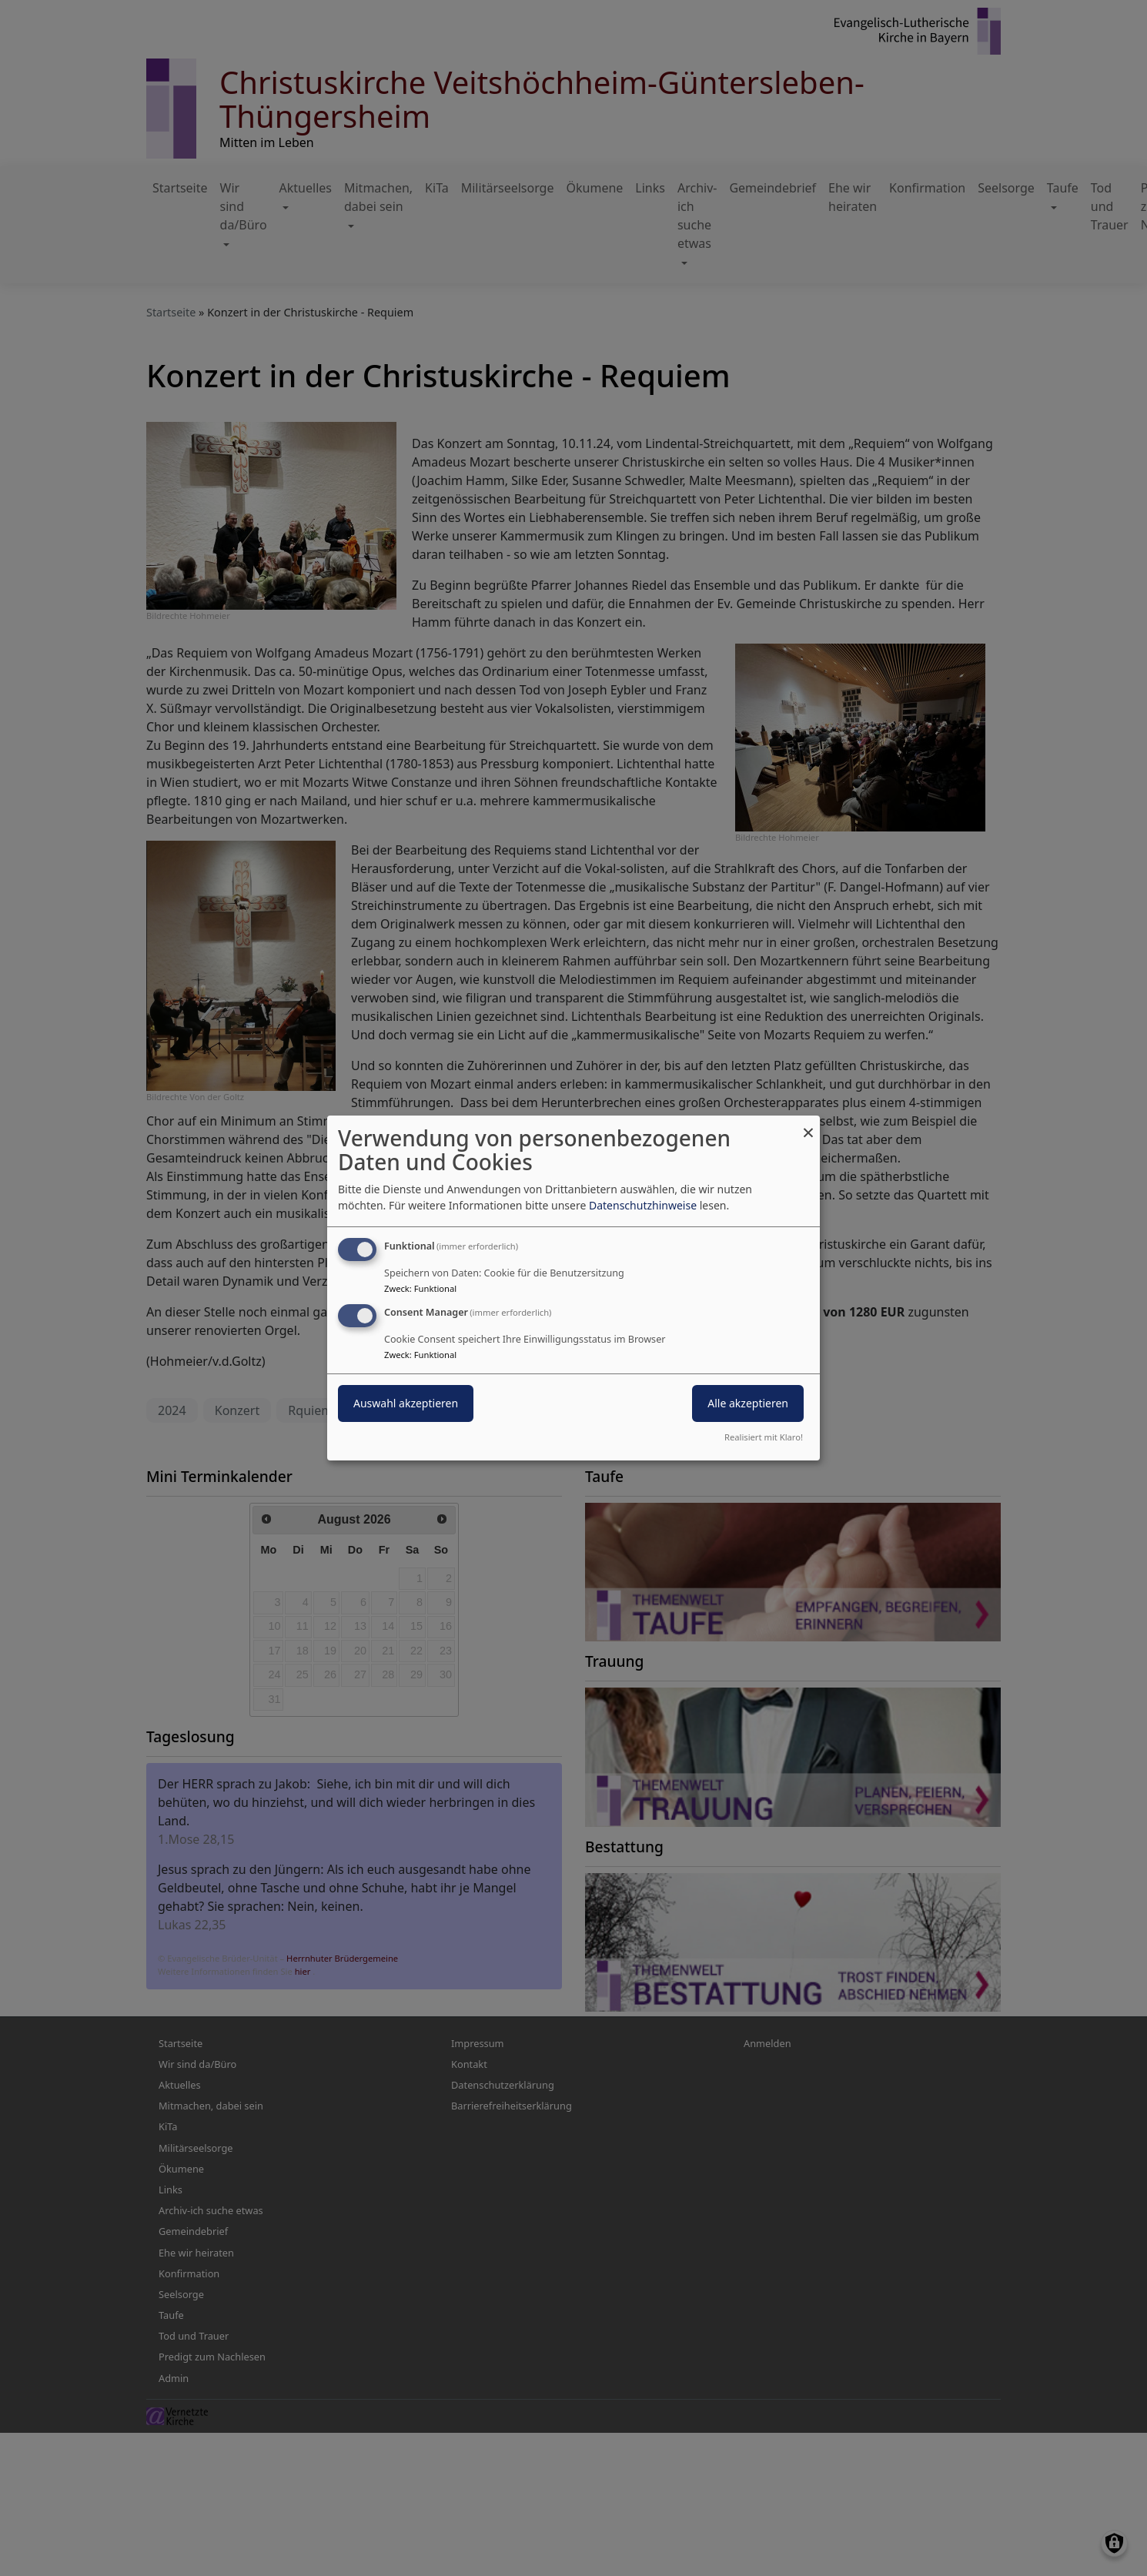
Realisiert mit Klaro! (763, 1437)
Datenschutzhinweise (643, 1205)
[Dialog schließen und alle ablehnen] (808, 1125)
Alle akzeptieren (747, 1403)
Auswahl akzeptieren (405, 1403)
